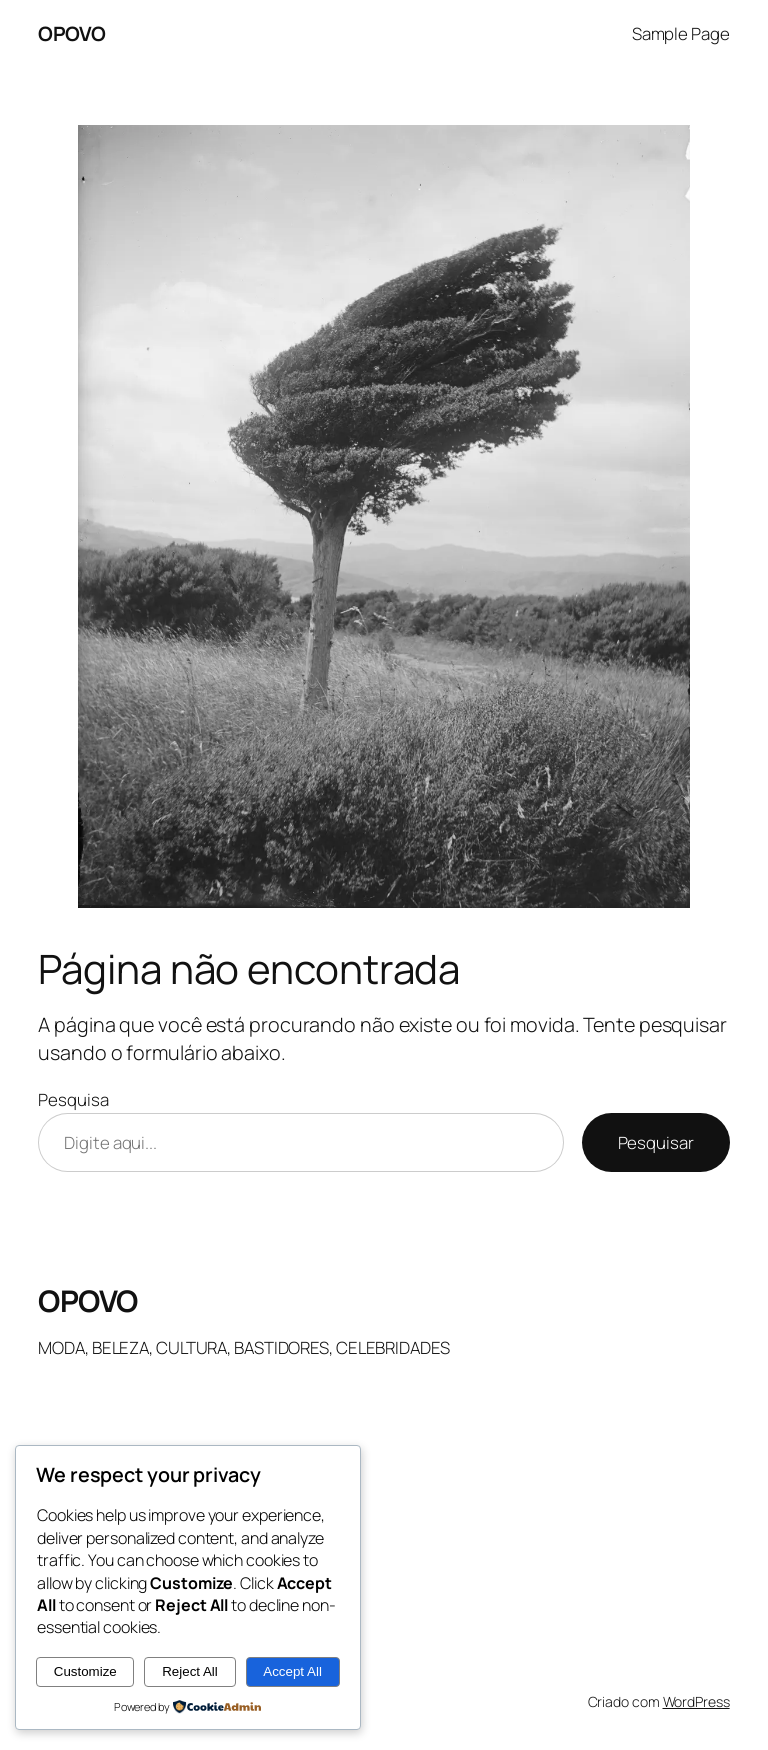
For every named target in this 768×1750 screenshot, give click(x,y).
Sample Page (681, 33)
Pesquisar (656, 1142)
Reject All (190, 1671)
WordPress (696, 1701)
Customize (85, 1671)
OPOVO (72, 33)
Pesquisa (73, 1099)
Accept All (292, 1671)
